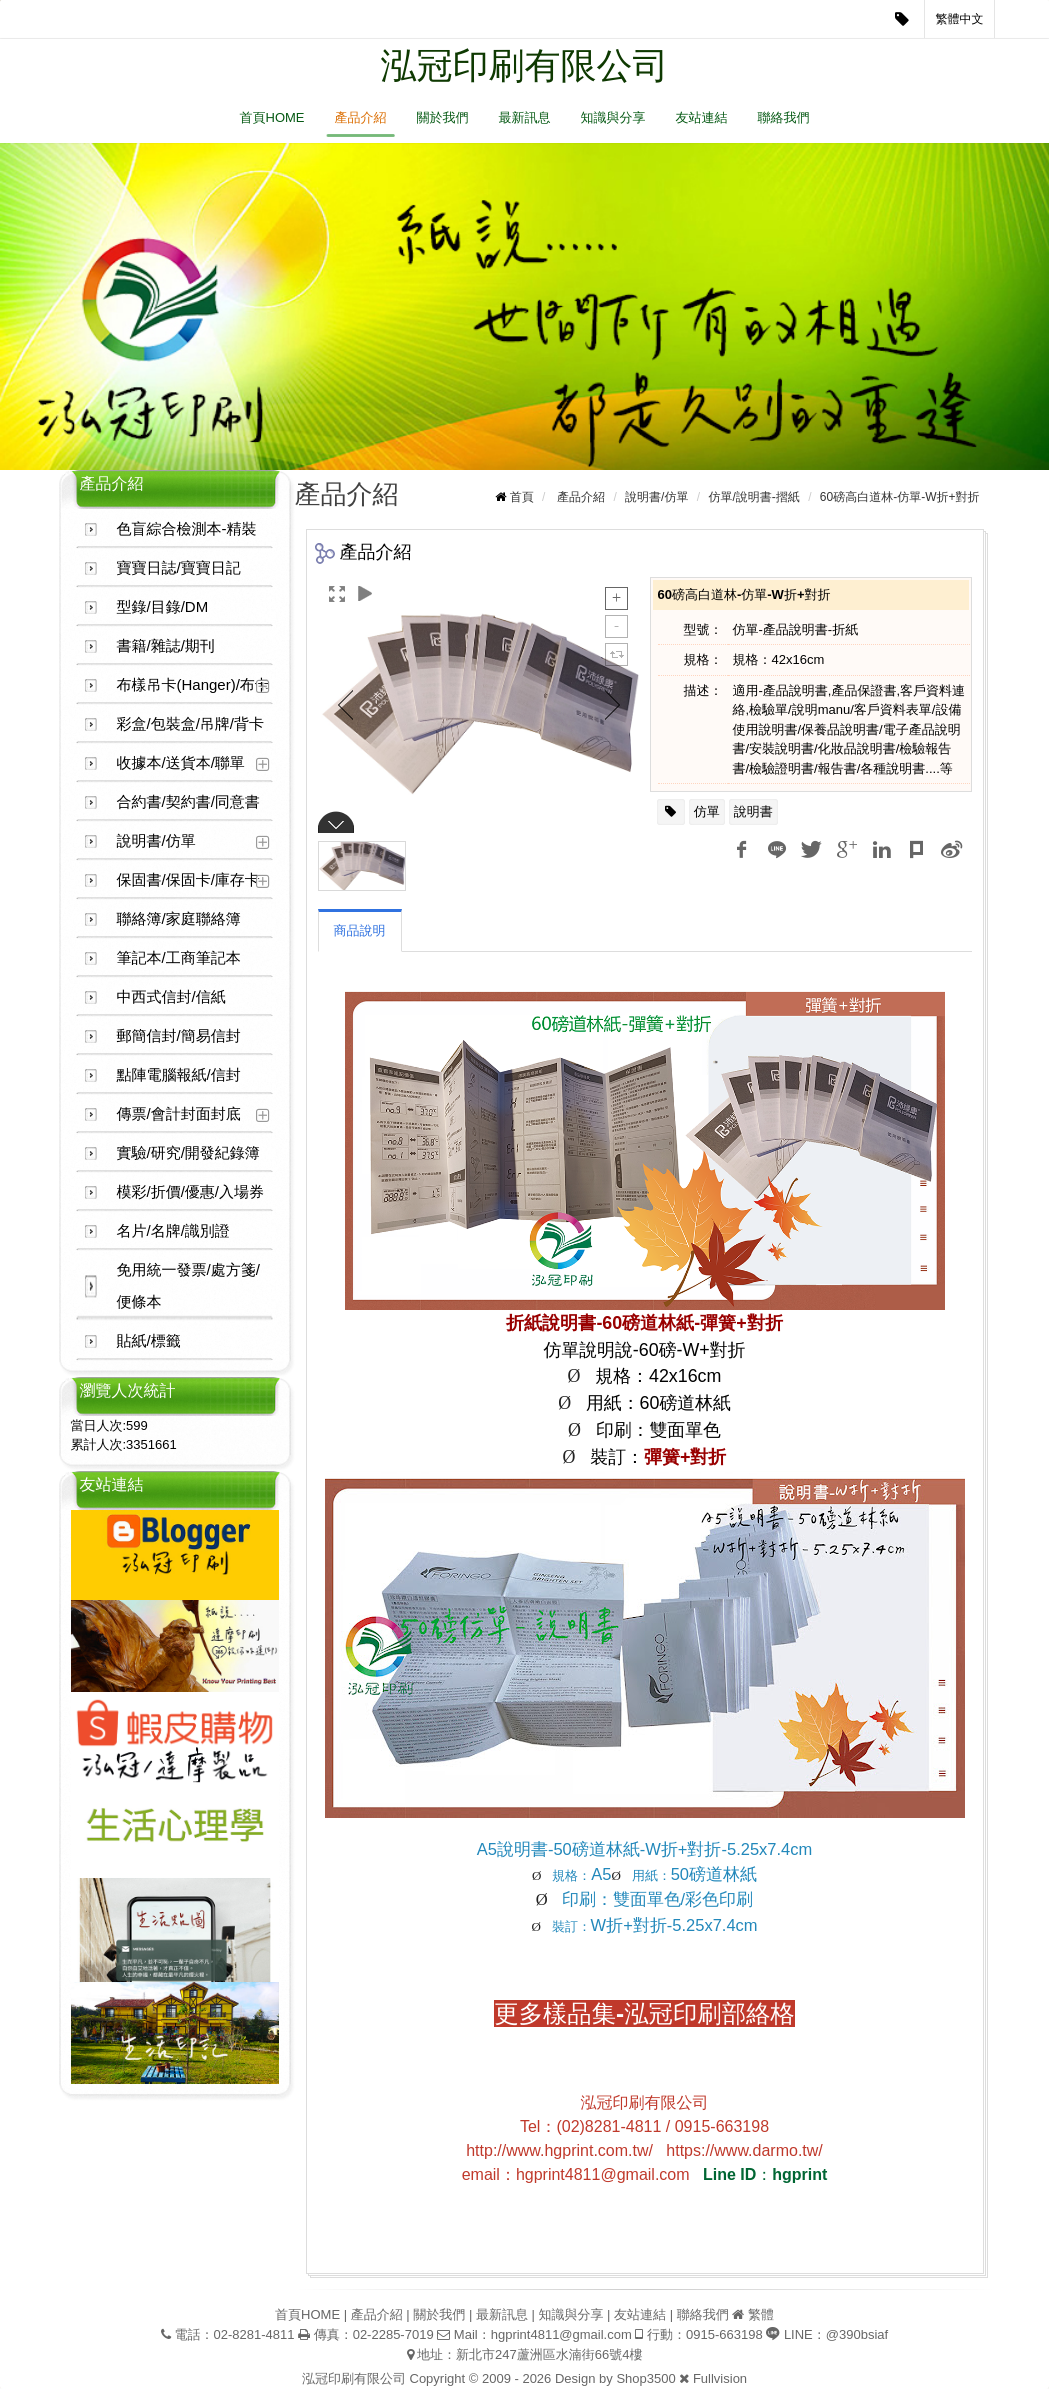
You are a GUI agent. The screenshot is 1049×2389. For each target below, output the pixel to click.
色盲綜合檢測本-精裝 (187, 528)
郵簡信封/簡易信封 (179, 1035)
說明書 (753, 811)
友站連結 (702, 117)
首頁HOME (272, 117)
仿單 (707, 811)
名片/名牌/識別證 (173, 1230)
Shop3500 (645, 2378)
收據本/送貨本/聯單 (181, 762)
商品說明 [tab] (360, 930)
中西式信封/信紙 (171, 996)
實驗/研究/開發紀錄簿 (188, 1152)
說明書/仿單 (156, 840)
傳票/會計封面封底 (179, 1113)
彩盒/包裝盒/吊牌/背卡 (191, 723)
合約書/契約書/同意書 (188, 801)
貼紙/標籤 (149, 1340)
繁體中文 (960, 19)
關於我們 (443, 117)
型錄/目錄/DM (163, 606)
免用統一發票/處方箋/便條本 (188, 1285)
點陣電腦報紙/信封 (179, 1074)
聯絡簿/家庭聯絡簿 (179, 918)
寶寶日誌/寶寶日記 (179, 567)
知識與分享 (613, 117)
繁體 (761, 2314)
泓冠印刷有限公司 (525, 65)
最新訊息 (525, 117)
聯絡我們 (784, 117)
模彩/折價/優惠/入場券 (191, 1191)
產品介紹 (361, 117)
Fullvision (720, 2378)
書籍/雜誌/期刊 (166, 645)
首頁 (522, 497)
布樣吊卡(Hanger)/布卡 (193, 684)
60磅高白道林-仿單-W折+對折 (900, 497)
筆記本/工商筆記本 (179, 957)
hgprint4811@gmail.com (561, 2334)
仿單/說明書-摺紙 (753, 497)
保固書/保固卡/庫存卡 (188, 879)
